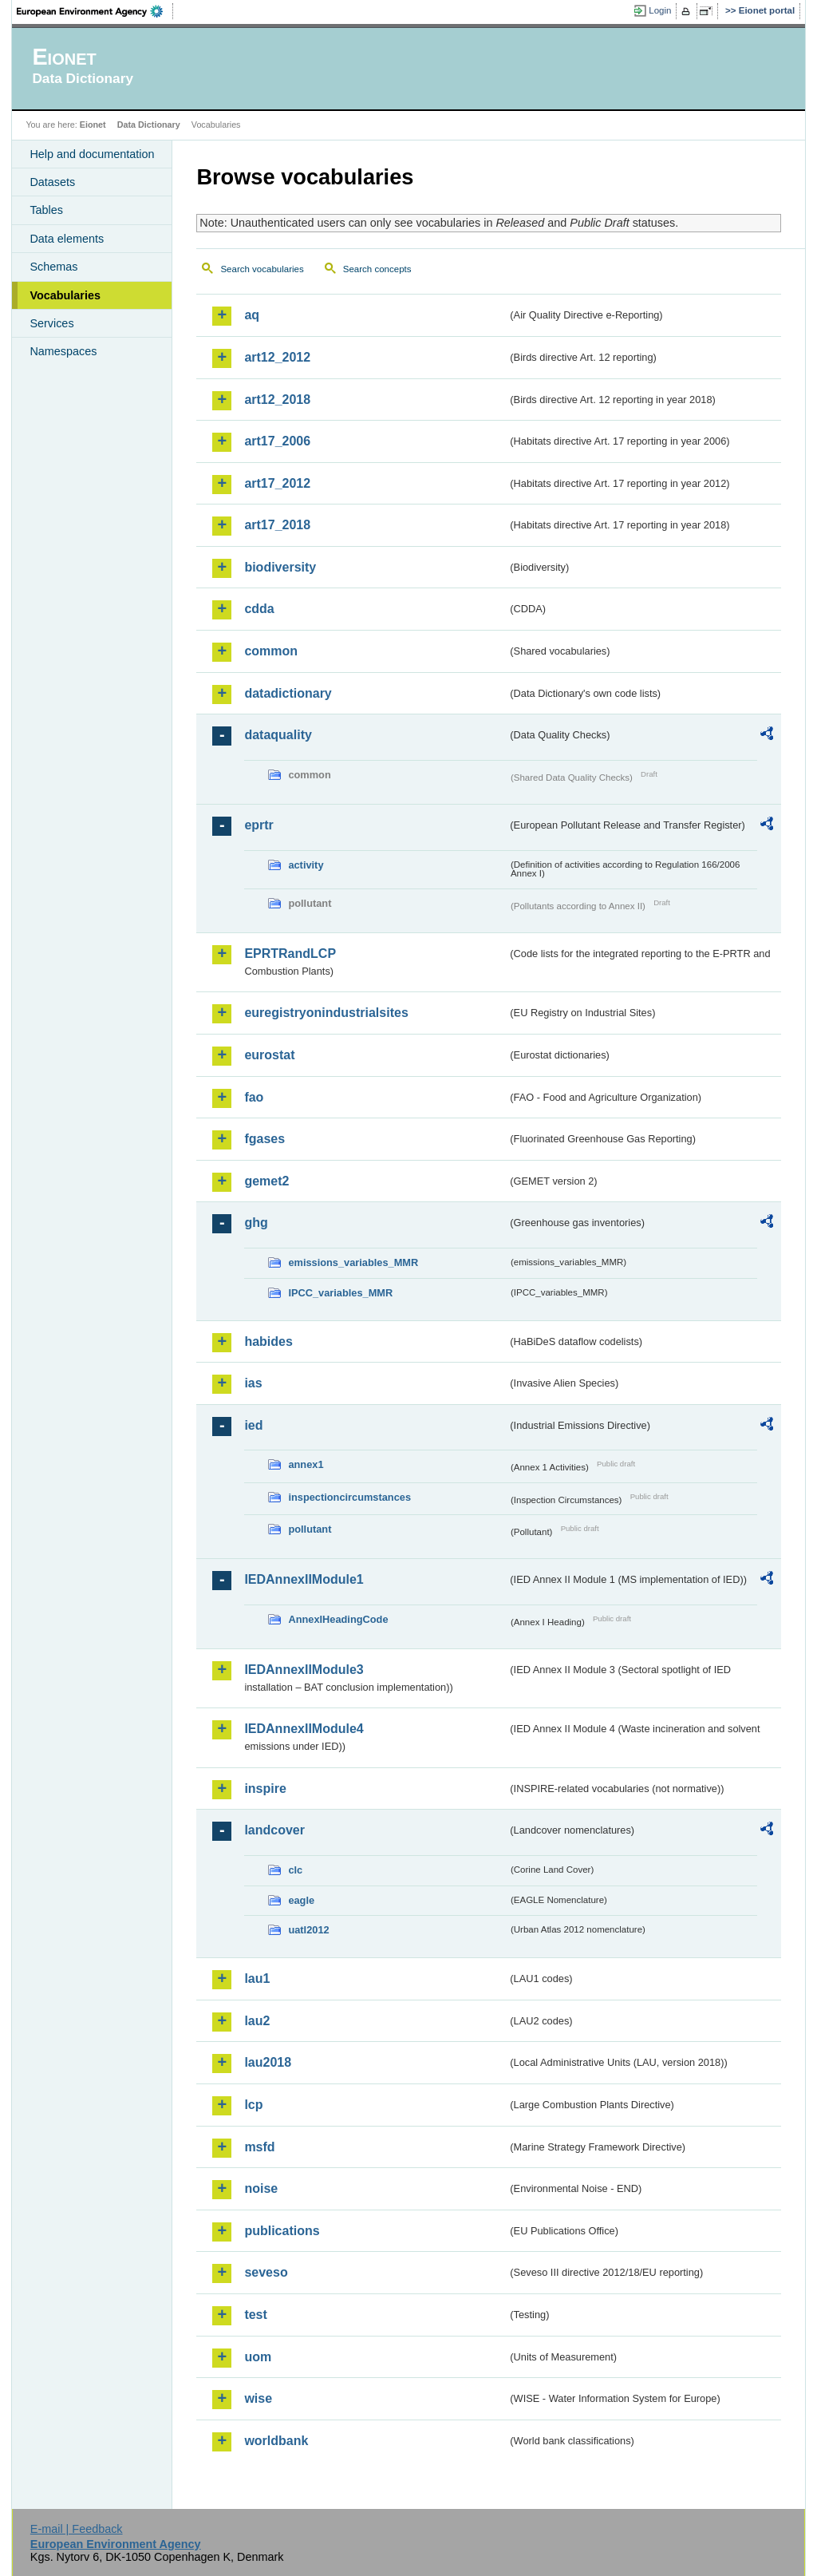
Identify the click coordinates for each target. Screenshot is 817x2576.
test (255, 2314)
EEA (95, 11)
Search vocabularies (261, 269)
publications (281, 2231)
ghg (255, 1222)
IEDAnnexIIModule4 (303, 1728)
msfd (259, 2147)
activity (305, 865)
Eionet (93, 124)
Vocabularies (65, 295)
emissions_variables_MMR (353, 1262)
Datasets (52, 182)
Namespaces (63, 351)
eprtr (258, 825)
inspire (265, 1788)
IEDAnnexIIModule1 (303, 1579)
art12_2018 (277, 399)
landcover (274, 1830)
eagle (301, 1900)
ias (253, 1383)
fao (253, 1097)
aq (251, 315)
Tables (46, 210)
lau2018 (267, 2062)
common (271, 651)
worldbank (276, 2440)
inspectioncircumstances (349, 1497)
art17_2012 (277, 483)
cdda (259, 608)
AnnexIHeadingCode (338, 1619)
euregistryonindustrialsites (326, 1012)
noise (261, 2188)
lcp (253, 2104)
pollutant (309, 1529)
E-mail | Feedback (76, 2529)
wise (258, 2398)
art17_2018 (277, 525)
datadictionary (287, 693)
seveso (265, 2272)
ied (253, 1425)
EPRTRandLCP (290, 953)
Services (51, 323)
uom (257, 2357)
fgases (264, 1139)
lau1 (257, 1978)
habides (268, 1341)
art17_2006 (277, 441)
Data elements (67, 238)
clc (295, 1870)
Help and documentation (92, 154)
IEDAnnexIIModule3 (303, 1669)
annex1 (305, 1464)
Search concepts (377, 269)
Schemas (53, 266)
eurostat (269, 1055)
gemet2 (266, 1181)
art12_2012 (277, 357)
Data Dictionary (148, 124)
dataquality (277, 735)
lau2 (257, 2021)
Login (660, 10)
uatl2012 (308, 1930)
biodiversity (280, 567)
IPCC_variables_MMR (340, 1293)
